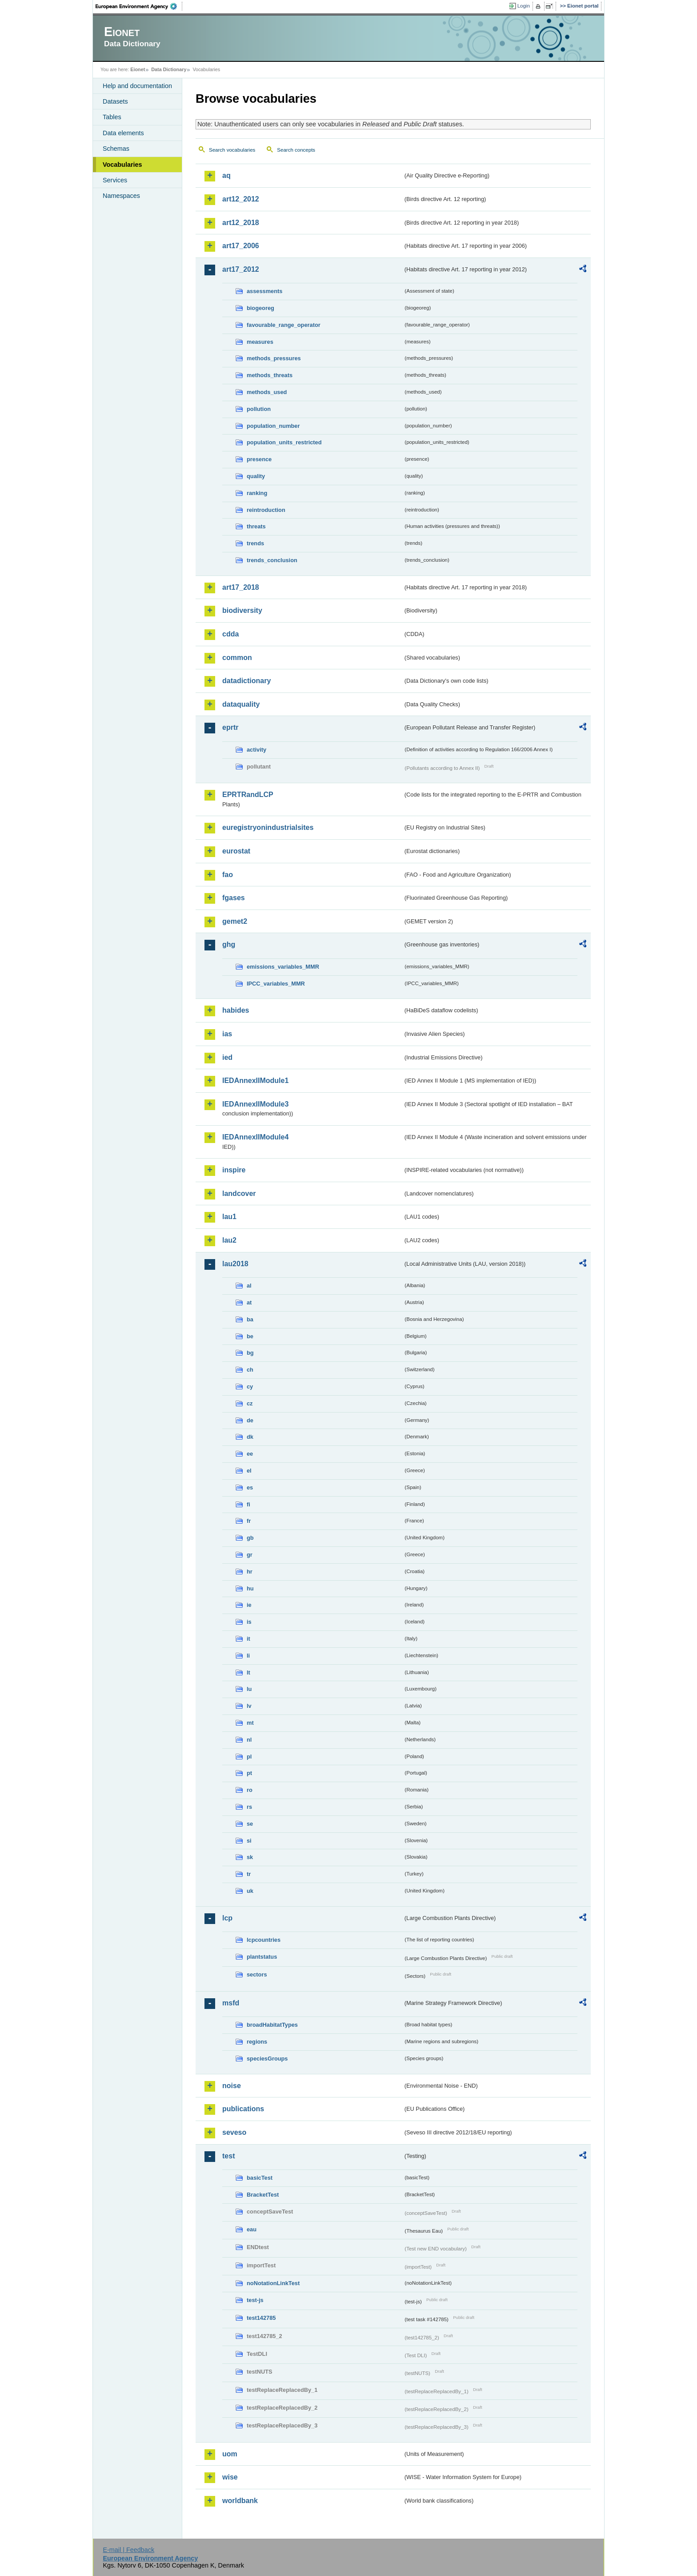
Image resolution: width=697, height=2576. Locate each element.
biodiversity (242, 610)
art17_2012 (240, 269)
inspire (233, 1170)
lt (248, 1672)
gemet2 (234, 921)
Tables (112, 117)
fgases (233, 898)
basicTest (259, 2177)
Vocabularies (122, 164)
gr (249, 1554)
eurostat (236, 851)
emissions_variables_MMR (283, 966)
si (249, 1840)
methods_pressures (274, 358)
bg (250, 1352)
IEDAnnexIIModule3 (255, 1104)
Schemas (116, 148)
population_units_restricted (284, 442)
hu (250, 1588)
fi (248, 1504)
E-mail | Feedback (128, 2549)
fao (227, 874)
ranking (257, 493)
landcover (239, 1193)
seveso (234, 2132)
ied (227, 1057)
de (250, 1420)
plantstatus (262, 1956)
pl (249, 1756)
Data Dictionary (168, 69)
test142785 (261, 2317)
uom (229, 2454)
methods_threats (269, 375)
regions (257, 2041)
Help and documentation (137, 85)
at (249, 1302)
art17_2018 (240, 587)
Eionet (137, 69)
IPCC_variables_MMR (276, 983)
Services (115, 180)
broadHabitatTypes (272, 2024)
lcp (227, 1918)
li (248, 1655)
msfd (230, 2003)
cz (250, 1403)
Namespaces (121, 195)
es (250, 1487)
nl (249, 1739)
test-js (255, 2300)
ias (227, 1034)
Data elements (123, 133)
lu (249, 1689)
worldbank (240, 2500)
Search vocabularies (232, 150)
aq (226, 175)
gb (250, 1537)
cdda (230, 634)
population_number (273, 426)
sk (250, 1857)
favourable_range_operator (283, 325)
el (249, 1470)
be (250, 1336)
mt (250, 1722)
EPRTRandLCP (247, 794)
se (250, 1823)
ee (250, 1453)
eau (251, 2229)
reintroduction (266, 510)
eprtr (230, 727)
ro (249, 1790)
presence (259, 459)
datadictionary (246, 680)
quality (256, 476)
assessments (264, 291)
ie (249, 1605)
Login (523, 5)
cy (250, 1386)
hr (249, 1571)
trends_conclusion (272, 560)
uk (250, 1891)
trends (255, 543)
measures (260, 341)
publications (243, 2109)
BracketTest (263, 2194)
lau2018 (235, 1264)
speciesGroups (267, 2058)
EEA (139, 6)
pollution (259, 409)
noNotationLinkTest (273, 2283)
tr (249, 1874)
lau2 (229, 1240)
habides (235, 1010)
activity (256, 749)
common (237, 657)
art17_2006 (240, 246)
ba (250, 1319)
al (249, 1285)
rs (249, 1806)
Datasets (115, 101)
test (228, 2156)
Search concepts (296, 150)
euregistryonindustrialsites (267, 827)
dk (250, 1436)
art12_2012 (240, 199)
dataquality (241, 704)
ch (250, 1369)
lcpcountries (263, 1939)
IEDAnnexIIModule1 (255, 1080)
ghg (228, 944)
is (249, 1621)
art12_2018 (240, 222)
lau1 (229, 1216)
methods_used (267, 392)
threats (256, 526)
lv (249, 1706)
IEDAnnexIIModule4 (255, 1137)
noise (231, 2085)
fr (249, 1520)
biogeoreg (260, 308)
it (248, 1638)
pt (249, 1773)
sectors (257, 1974)
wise (230, 2477)
